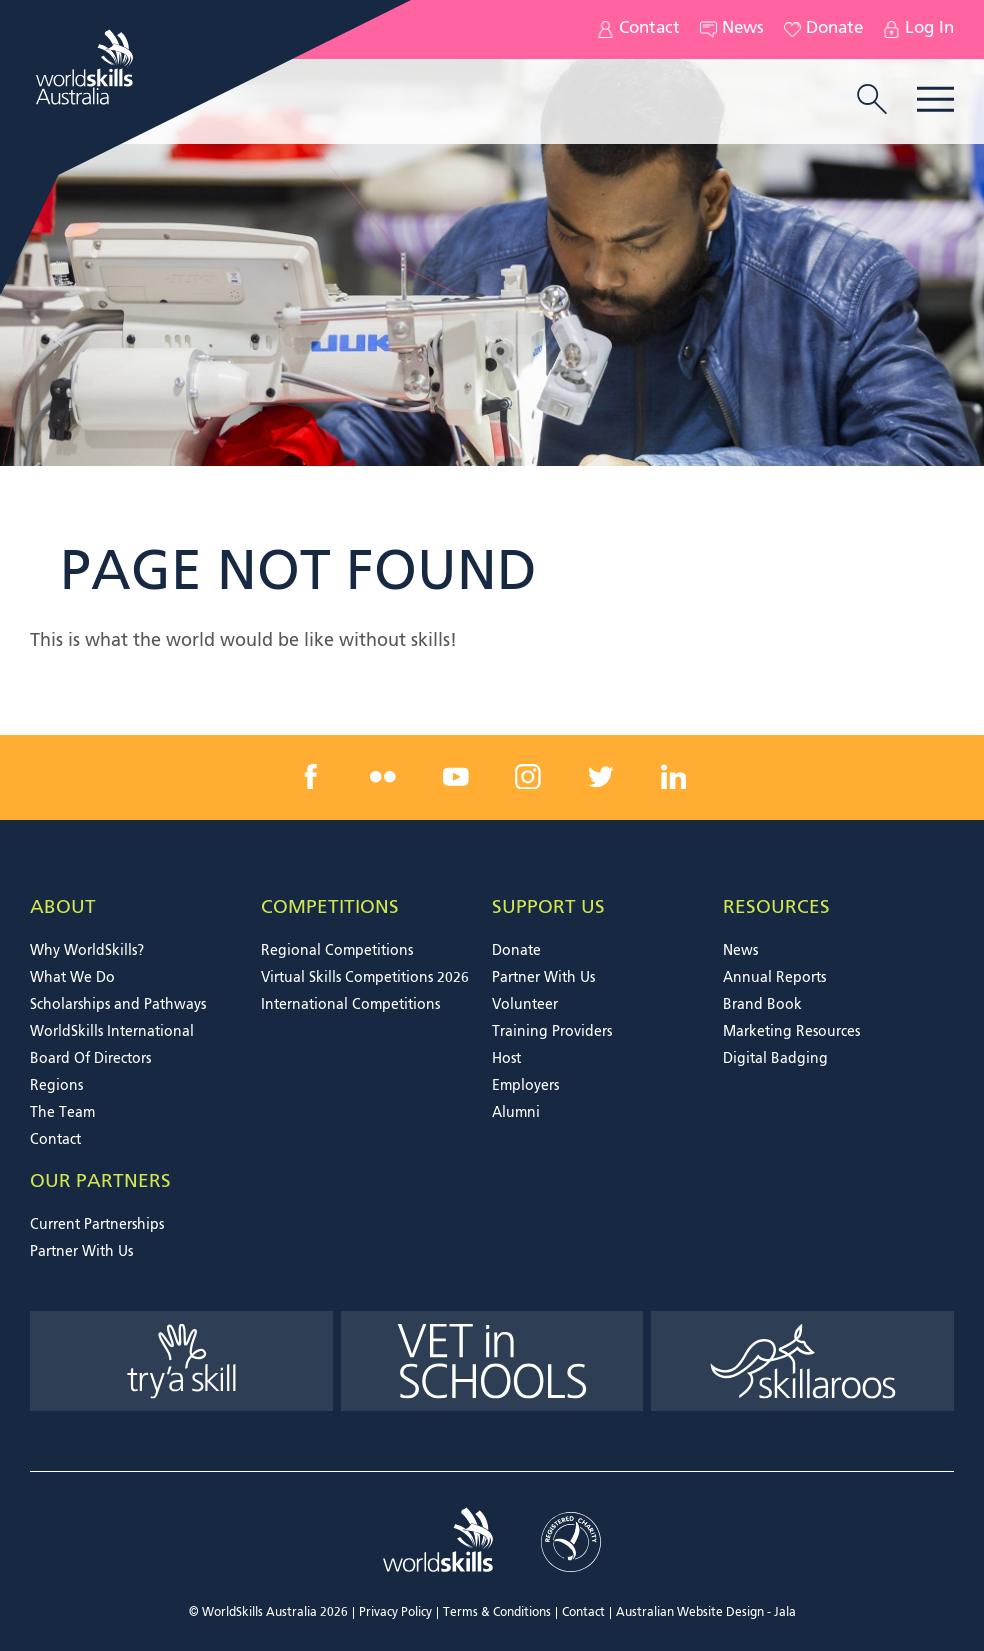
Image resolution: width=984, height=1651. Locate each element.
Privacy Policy (395, 1613)
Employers (525, 1086)
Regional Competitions (337, 951)
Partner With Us (543, 978)
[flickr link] (383, 777)
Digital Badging (775, 1059)
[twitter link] (601, 777)
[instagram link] (528, 777)
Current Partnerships (97, 1225)
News (732, 29)
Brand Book (762, 1005)
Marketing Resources (791, 1032)
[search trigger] (872, 101)
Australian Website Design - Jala (706, 1613)
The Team (62, 1113)
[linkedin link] (673, 777)
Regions (56, 1086)
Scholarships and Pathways (118, 1005)
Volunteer (525, 1005)
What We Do (72, 978)
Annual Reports (774, 978)
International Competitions (350, 1005)
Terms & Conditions (497, 1613)
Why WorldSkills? (87, 951)
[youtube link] (456, 777)
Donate (823, 29)
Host (506, 1059)
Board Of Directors (90, 1059)
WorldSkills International (112, 1032)
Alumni (516, 1113)
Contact (638, 29)
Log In (918, 29)
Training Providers (552, 1032)
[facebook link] (311, 777)
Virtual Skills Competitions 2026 (365, 978)
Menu (935, 99)
